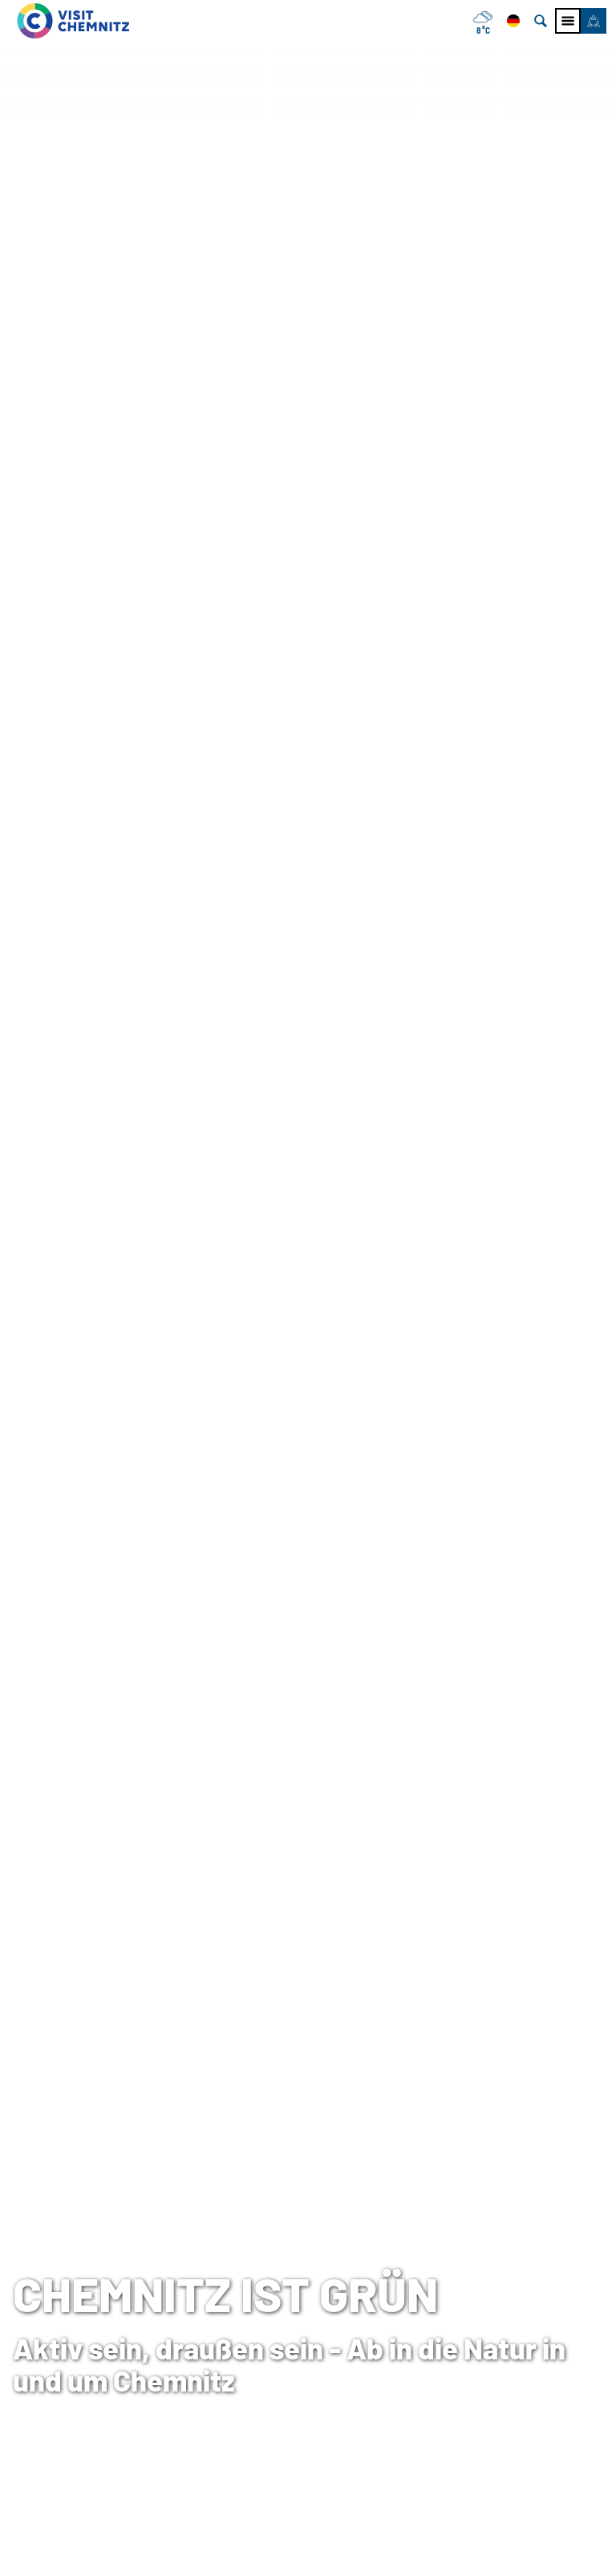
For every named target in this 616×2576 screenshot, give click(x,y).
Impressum (456, 2300)
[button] (593, 21)
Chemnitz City (258, 2324)
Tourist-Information (70, 2300)
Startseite (36, 601)
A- (285, 2546)
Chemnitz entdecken (127, 601)
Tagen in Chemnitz (271, 2300)
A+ (330, 2546)
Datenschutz (460, 2324)
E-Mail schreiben (62, 2395)
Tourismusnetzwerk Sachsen (508, 2347)
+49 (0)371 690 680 (93, 2371)
